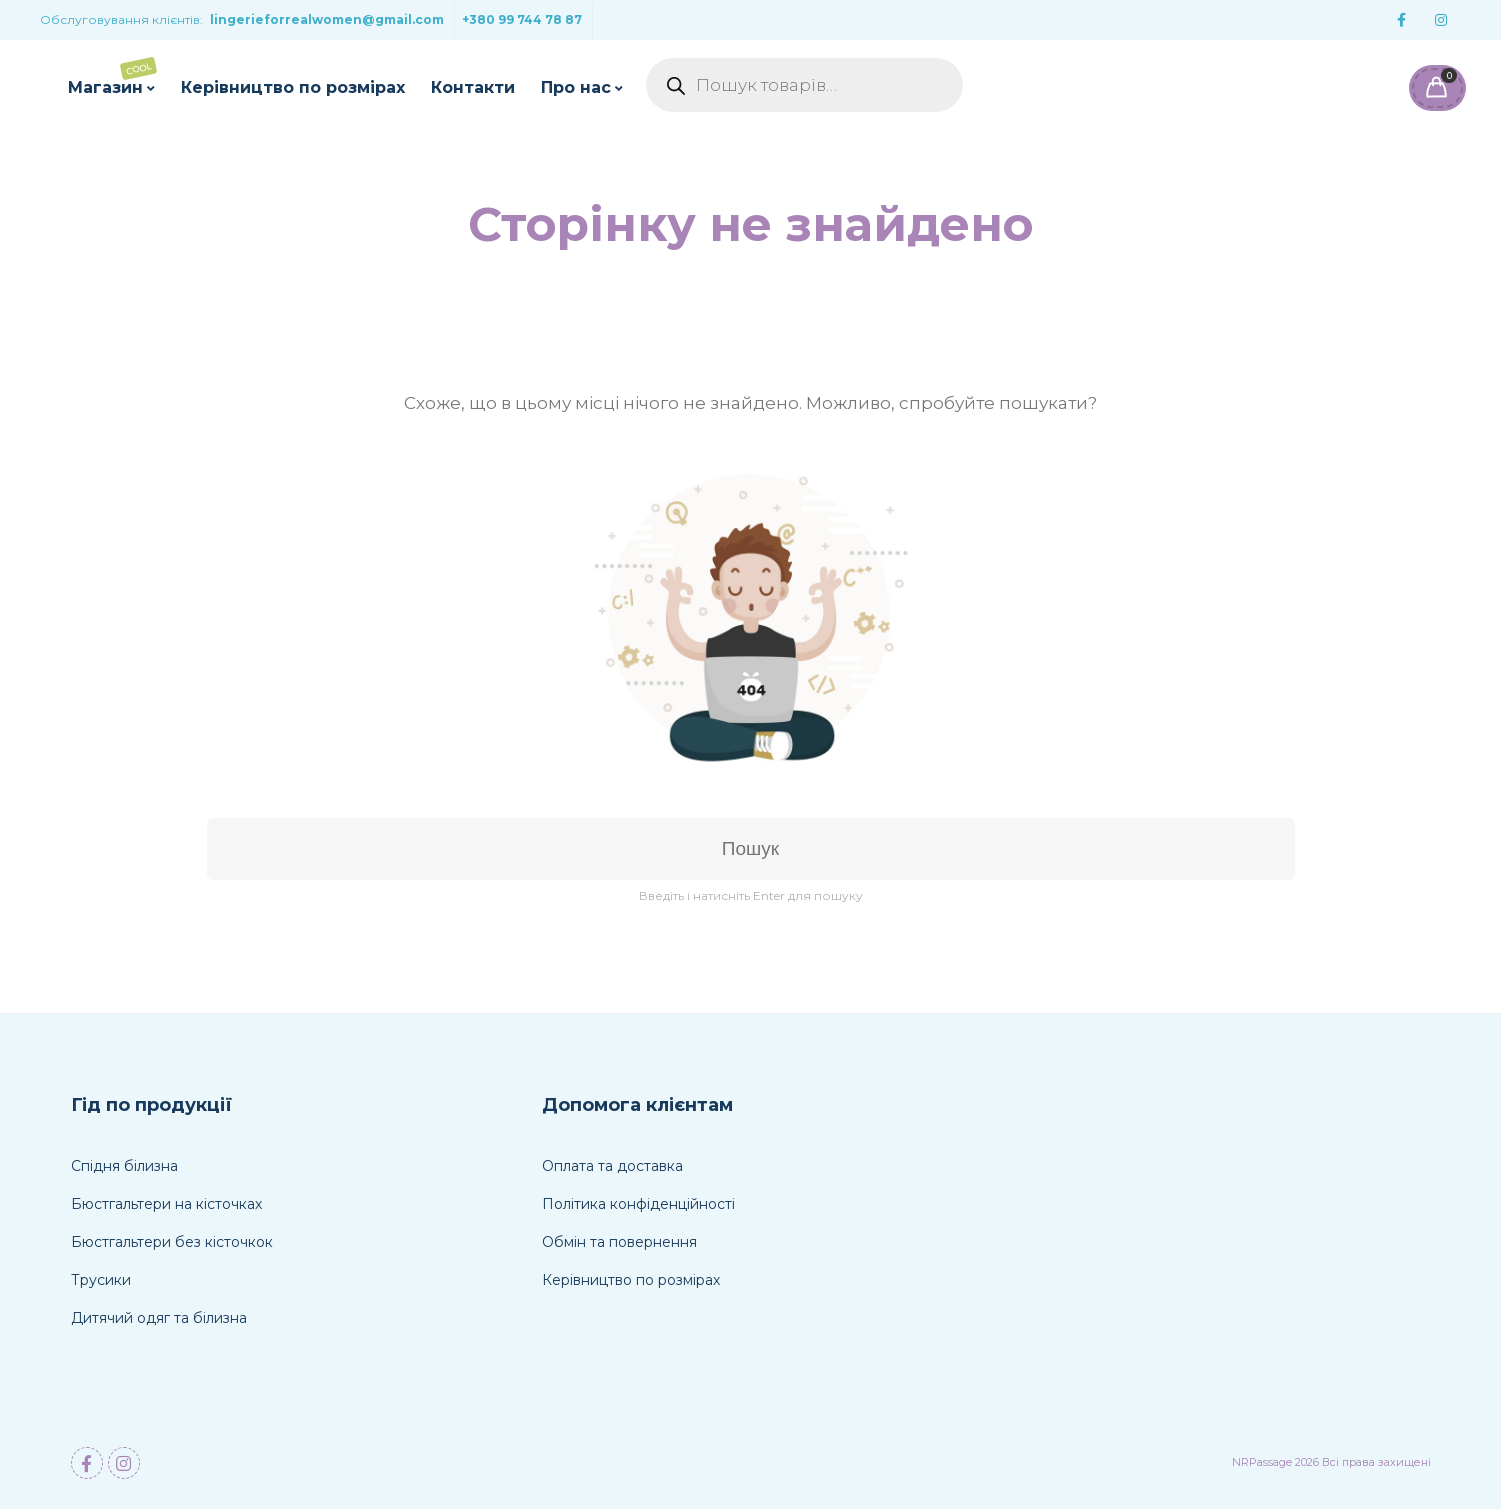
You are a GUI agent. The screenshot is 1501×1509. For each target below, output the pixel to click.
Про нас (576, 87)
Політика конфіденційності (638, 1204)
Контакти (473, 87)
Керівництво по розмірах (293, 87)
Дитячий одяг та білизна (159, 1318)
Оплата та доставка (612, 1166)
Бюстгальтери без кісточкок (172, 1242)
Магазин (112, 77)
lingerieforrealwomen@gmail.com (327, 19)
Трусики (101, 1280)
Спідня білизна (124, 1166)
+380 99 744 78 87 (522, 19)
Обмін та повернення (619, 1242)
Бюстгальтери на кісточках (166, 1204)
